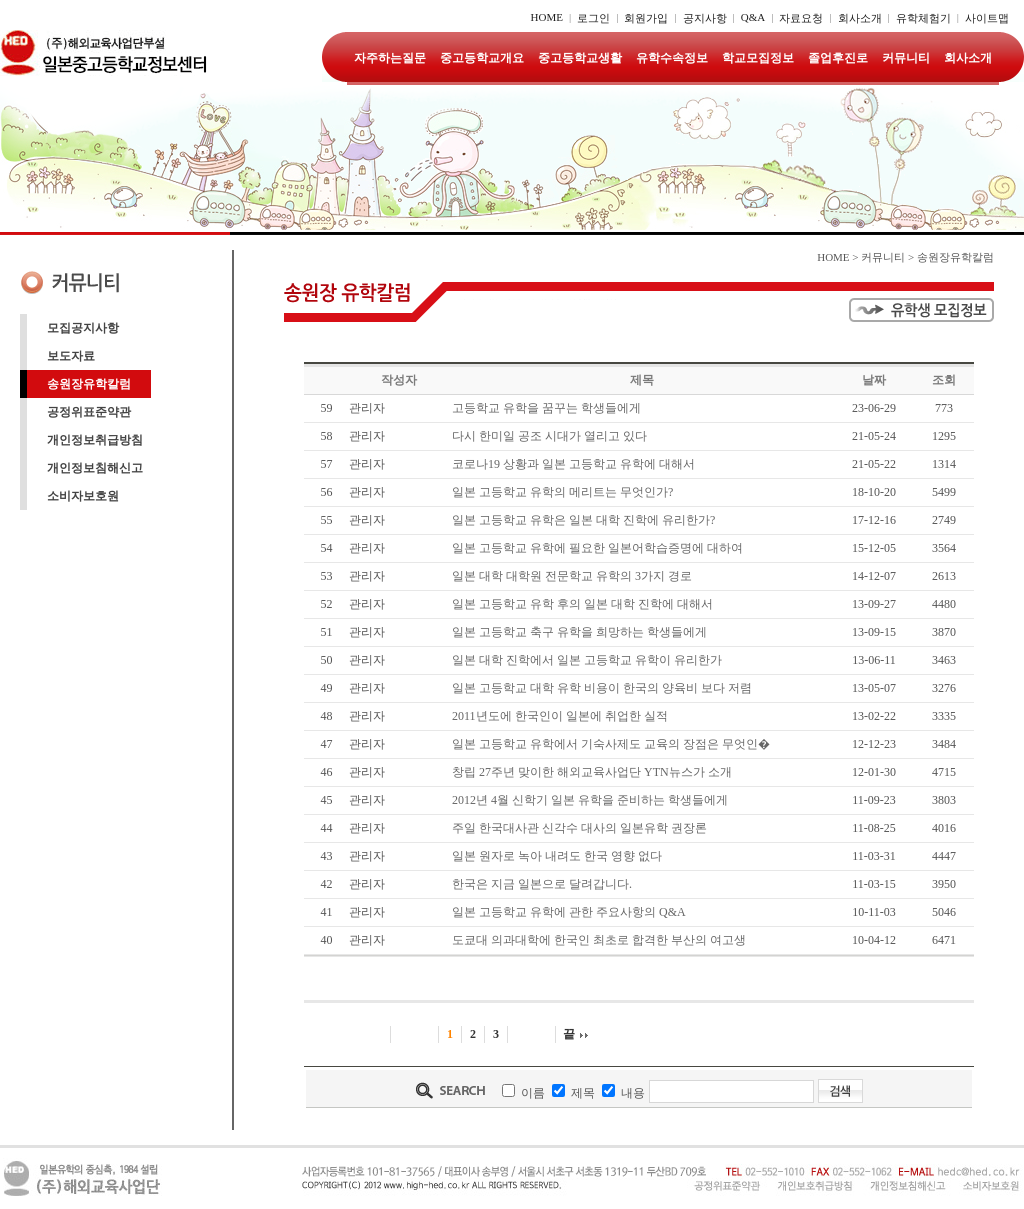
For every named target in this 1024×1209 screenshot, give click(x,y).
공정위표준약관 (89, 412)
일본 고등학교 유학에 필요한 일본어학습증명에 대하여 (597, 548)
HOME (547, 17)
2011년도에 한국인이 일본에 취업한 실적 (560, 716)
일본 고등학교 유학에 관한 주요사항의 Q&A (569, 912)
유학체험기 (923, 18)
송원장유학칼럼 (89, 384)
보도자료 (71, 356)
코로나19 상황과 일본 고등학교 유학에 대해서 (573, 464)
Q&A (753, 17)
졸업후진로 (838, 58)
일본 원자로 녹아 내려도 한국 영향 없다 (557, 856)
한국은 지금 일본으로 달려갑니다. (542, 884)
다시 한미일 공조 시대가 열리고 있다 (549, 436)
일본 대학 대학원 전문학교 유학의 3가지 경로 (572, 576)
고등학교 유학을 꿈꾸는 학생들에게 (546, 408)
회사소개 (860, 18)
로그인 (593, 18)
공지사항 (705, 18)
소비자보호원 (83, 496)
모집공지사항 (83, 328)
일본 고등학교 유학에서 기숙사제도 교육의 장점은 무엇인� (611, 744)
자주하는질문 (390, 58)
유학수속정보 (672, 58)
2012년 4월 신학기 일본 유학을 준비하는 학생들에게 (590, 800)
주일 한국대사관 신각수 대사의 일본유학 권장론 (579, 828)
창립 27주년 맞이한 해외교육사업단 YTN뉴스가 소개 (592, 772)
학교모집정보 (758, 58)
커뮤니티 (906, 58)
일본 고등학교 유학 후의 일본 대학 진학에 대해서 (582, 604)
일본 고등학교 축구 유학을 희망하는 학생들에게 (579, 632)
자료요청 (801, 18)
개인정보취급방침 (95, 440)
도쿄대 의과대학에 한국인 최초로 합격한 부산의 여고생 (599, 940)
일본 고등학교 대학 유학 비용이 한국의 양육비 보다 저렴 (602, 688)
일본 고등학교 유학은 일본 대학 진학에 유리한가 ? (583, 520)
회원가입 (646, 18)
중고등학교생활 (580, 58)
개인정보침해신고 (95, 468)
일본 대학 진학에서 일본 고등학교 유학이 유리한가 (587, 660)
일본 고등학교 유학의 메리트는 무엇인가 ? (562, 492)
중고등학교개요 (482, 58)
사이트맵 (987, 18)
